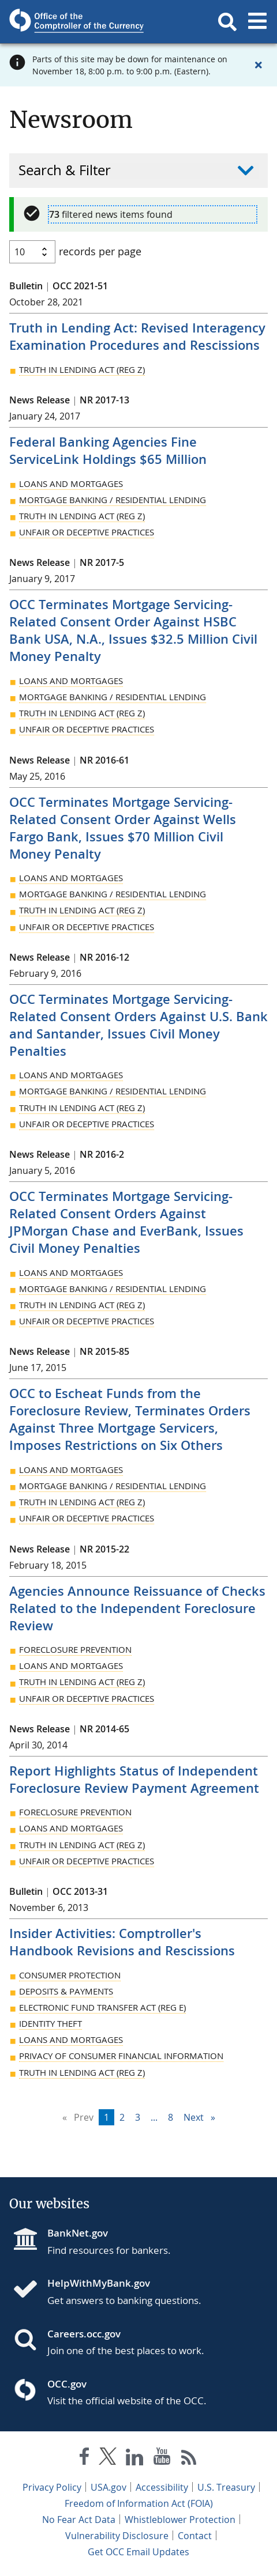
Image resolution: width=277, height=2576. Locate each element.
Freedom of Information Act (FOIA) (139, 2503)
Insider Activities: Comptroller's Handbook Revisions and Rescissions (122, 1942)
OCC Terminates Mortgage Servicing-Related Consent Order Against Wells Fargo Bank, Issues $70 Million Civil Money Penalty (122, 828)
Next (202, 2116)
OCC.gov (67, 2383)
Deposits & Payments (66, 1991)
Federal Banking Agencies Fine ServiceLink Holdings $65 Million (108, 450)
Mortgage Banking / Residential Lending (112, 499)
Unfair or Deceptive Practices (86, 532)
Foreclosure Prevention (75, 1649)
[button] (227, 19)
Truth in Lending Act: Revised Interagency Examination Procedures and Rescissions (137, 336)
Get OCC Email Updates (138, 2551)
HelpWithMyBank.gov (98, 2283)
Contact (195, 2535)
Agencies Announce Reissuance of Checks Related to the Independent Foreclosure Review (137, 1608)
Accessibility (162, 2487)
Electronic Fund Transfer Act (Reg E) (102, 2007)
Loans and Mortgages (71, 483)
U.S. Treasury (226, 2487)
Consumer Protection (70, 1975)
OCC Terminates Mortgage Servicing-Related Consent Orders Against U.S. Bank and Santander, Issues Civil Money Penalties (138, 1025)
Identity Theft (50, 2023)
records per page (100, 251)
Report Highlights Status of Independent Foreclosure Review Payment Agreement (134, 1779)
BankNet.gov (77, 2232)
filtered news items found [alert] (111, 214)
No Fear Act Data (78, 2519)
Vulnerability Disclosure (117, 2535)
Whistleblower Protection (180, 2519)
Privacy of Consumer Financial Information (121, 2055)
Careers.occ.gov (84, 2333)
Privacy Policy (52, 2487)
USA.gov (108, 2487)
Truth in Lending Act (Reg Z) (82, 369)
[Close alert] (258, 65)
